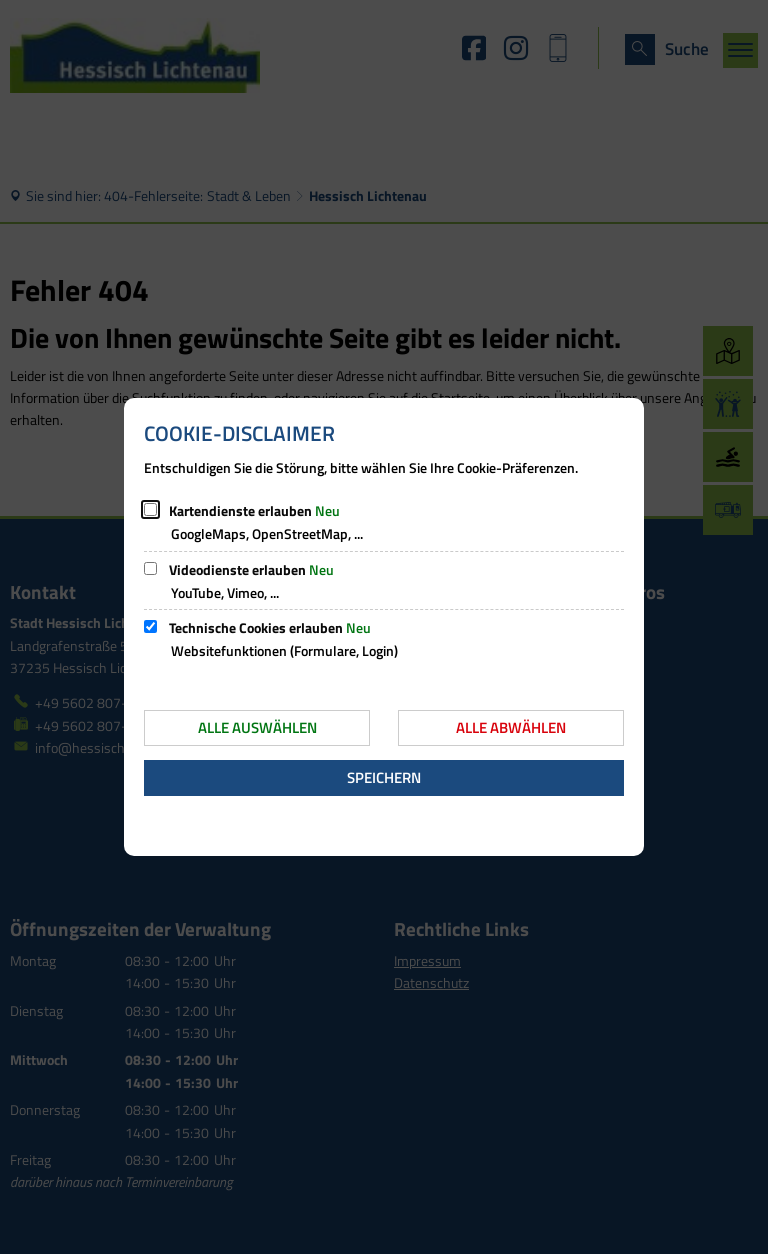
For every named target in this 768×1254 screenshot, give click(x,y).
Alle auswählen (257, 727)
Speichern (384, 777)
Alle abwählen (511, 727)
